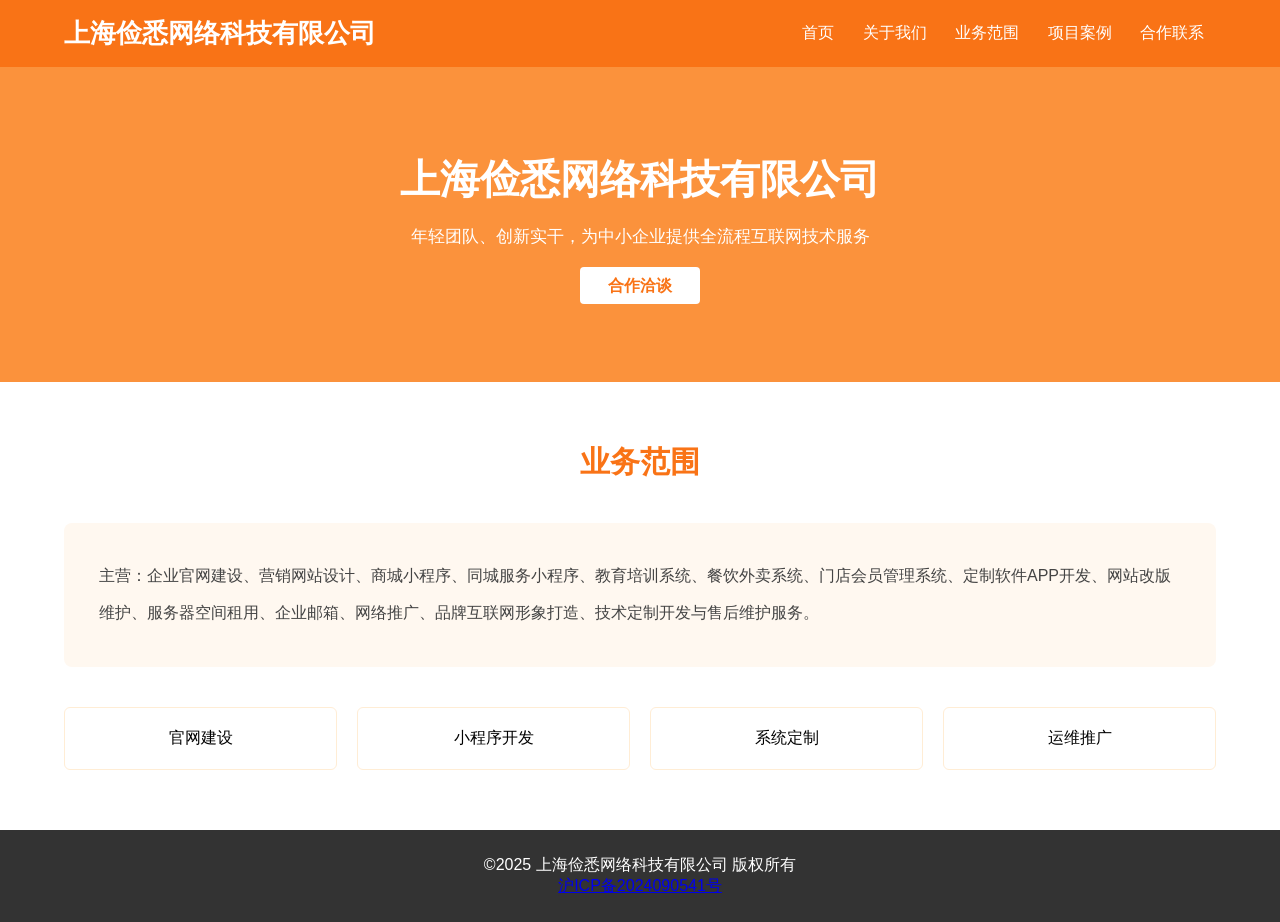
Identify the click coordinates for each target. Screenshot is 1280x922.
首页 (818, 32)
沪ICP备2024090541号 (640, 885)
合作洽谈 (640, 285)
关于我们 (895, 32)
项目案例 (1080, 32)
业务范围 (987, 32)
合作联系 (1172, 32)
